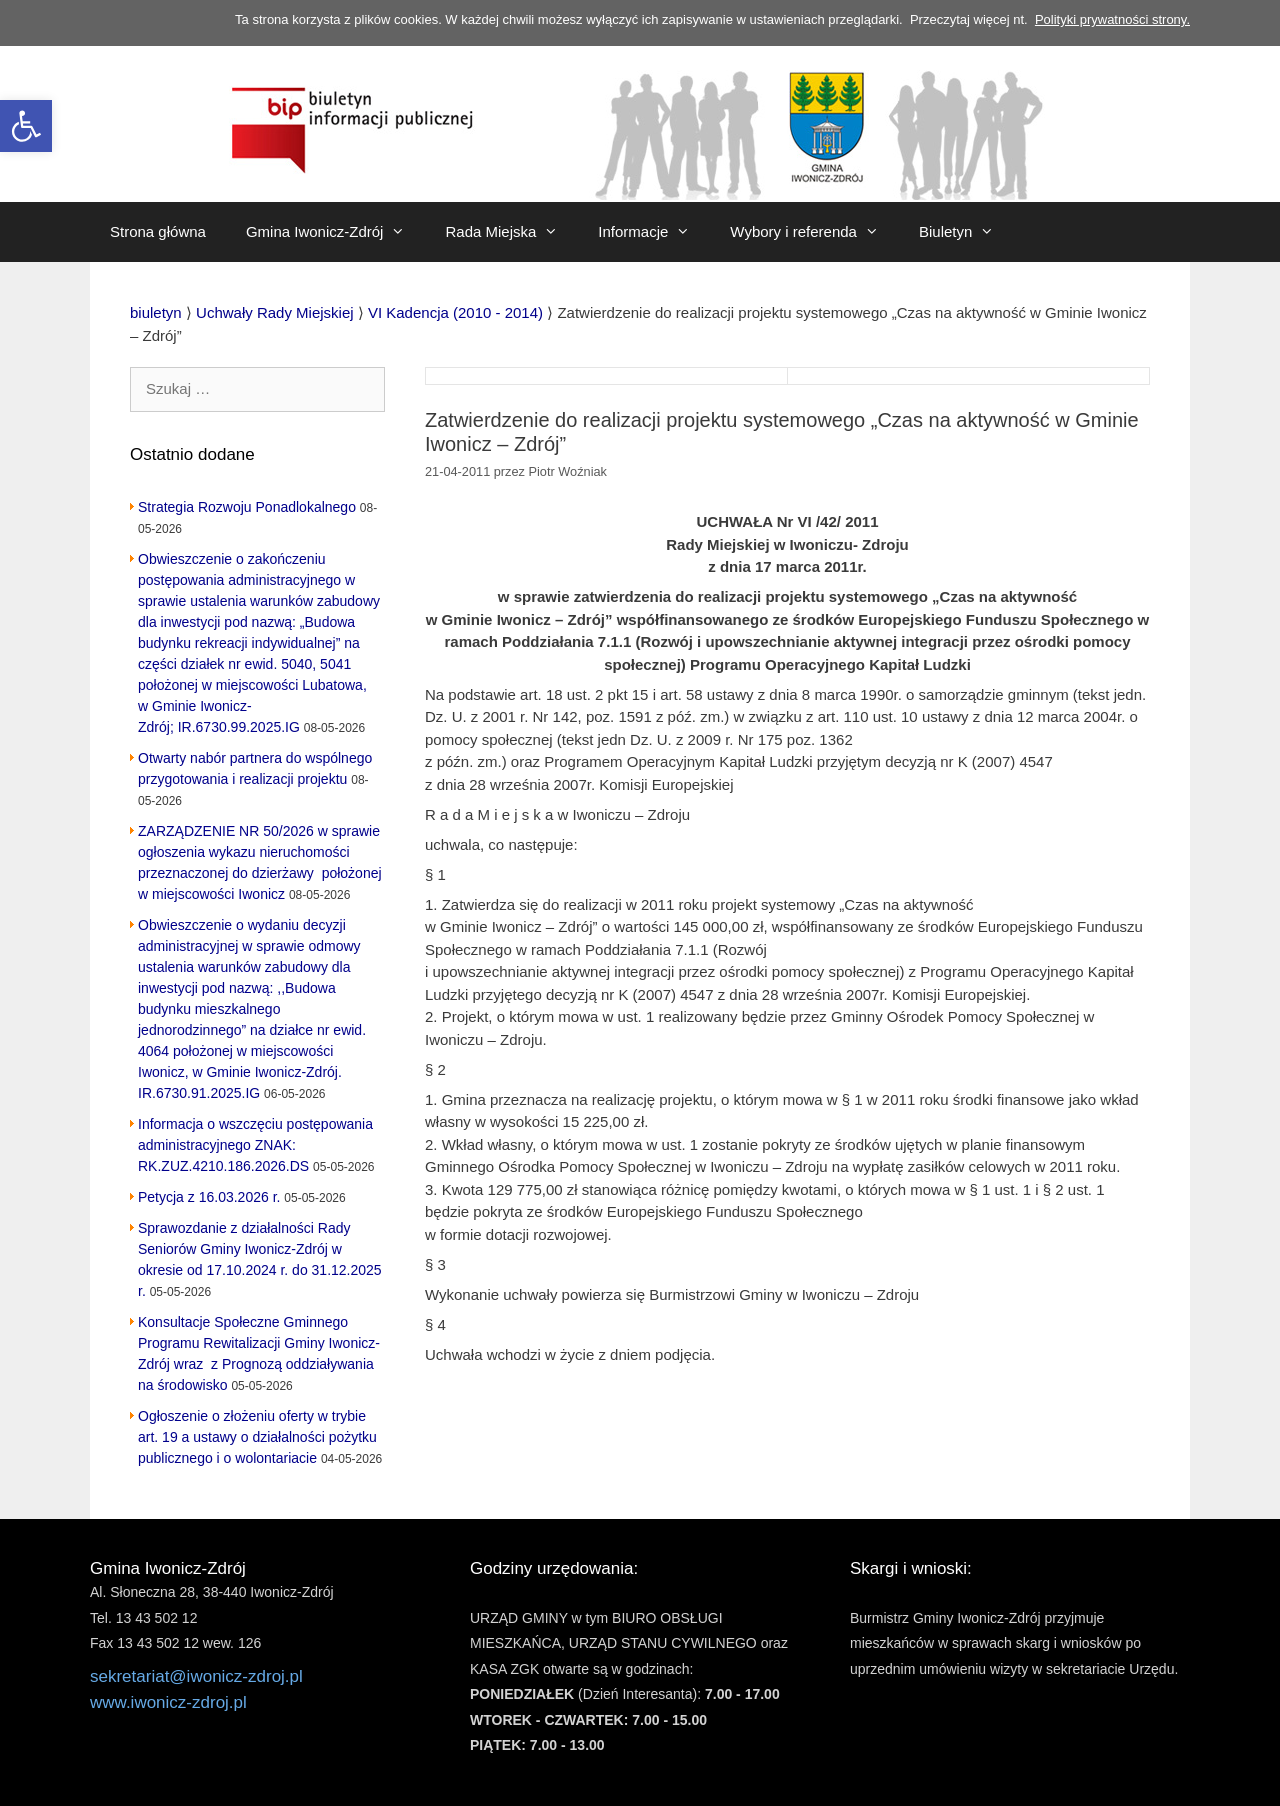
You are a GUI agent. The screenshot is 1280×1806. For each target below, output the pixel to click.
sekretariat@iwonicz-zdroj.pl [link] (196, 1676)
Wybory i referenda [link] (814, 232)
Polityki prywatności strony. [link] (1112, 19)
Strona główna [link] (158, 231)
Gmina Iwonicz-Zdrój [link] (336, 232)
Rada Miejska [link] (511, 232)
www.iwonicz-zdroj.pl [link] (168, 1702)
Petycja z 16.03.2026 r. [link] (209, 1197)
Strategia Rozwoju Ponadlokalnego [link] (247, 507)
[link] (26, 126)
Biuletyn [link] (966, 232)
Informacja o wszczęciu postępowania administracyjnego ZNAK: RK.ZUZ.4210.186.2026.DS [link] (255, 1145)
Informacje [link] (654, 232)
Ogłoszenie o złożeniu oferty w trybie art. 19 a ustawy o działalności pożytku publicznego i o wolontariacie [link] (257, 1437)
